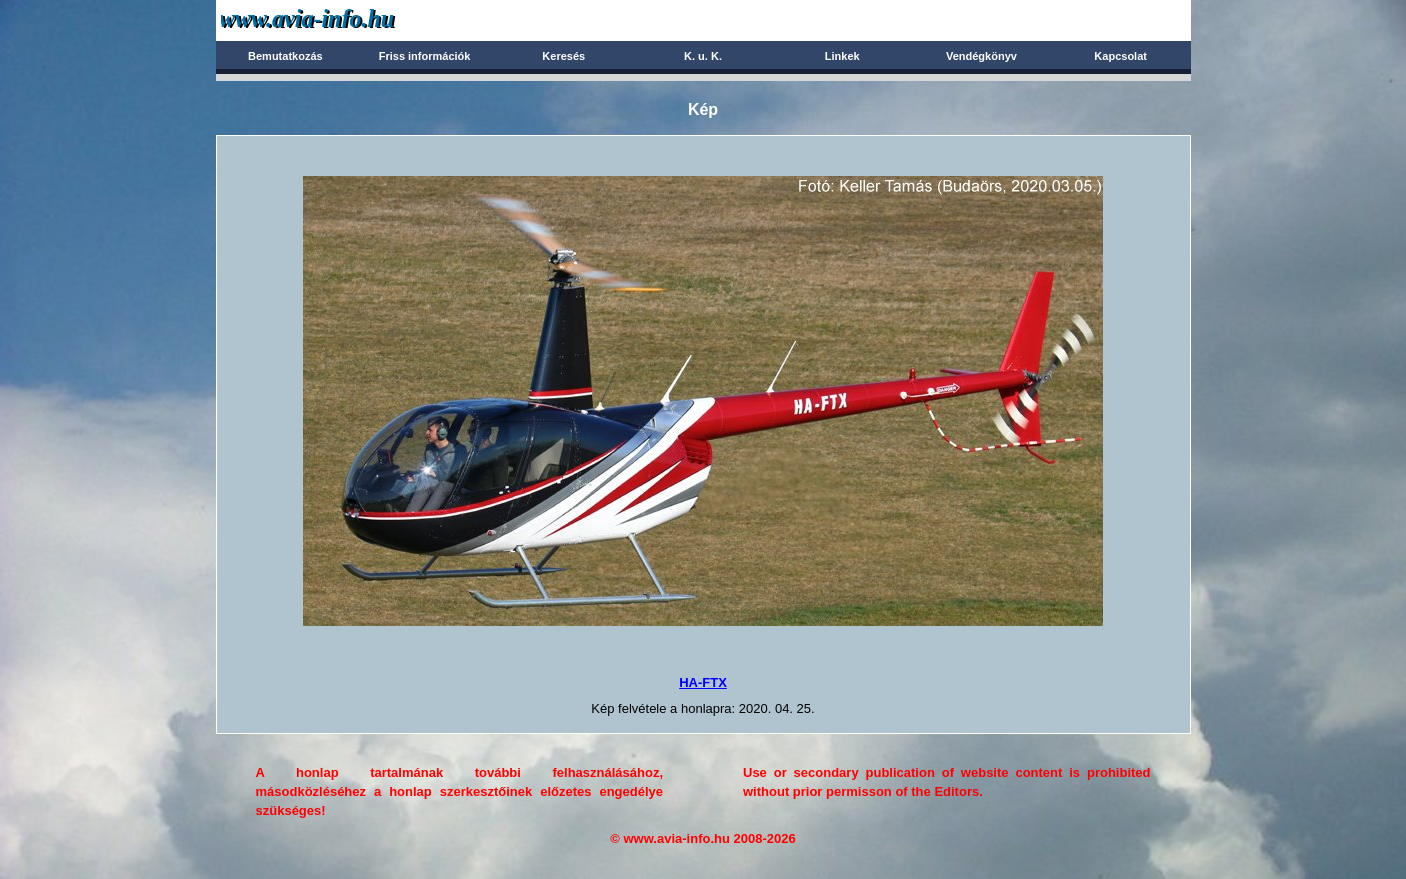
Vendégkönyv (981, 56)
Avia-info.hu (342, 19)
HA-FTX (703, 682)
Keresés (563, 56)
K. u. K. (703, 56)
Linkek (842, 56)
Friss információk (425, 56)
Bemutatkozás (285, 56)
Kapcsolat (1120, 56)
